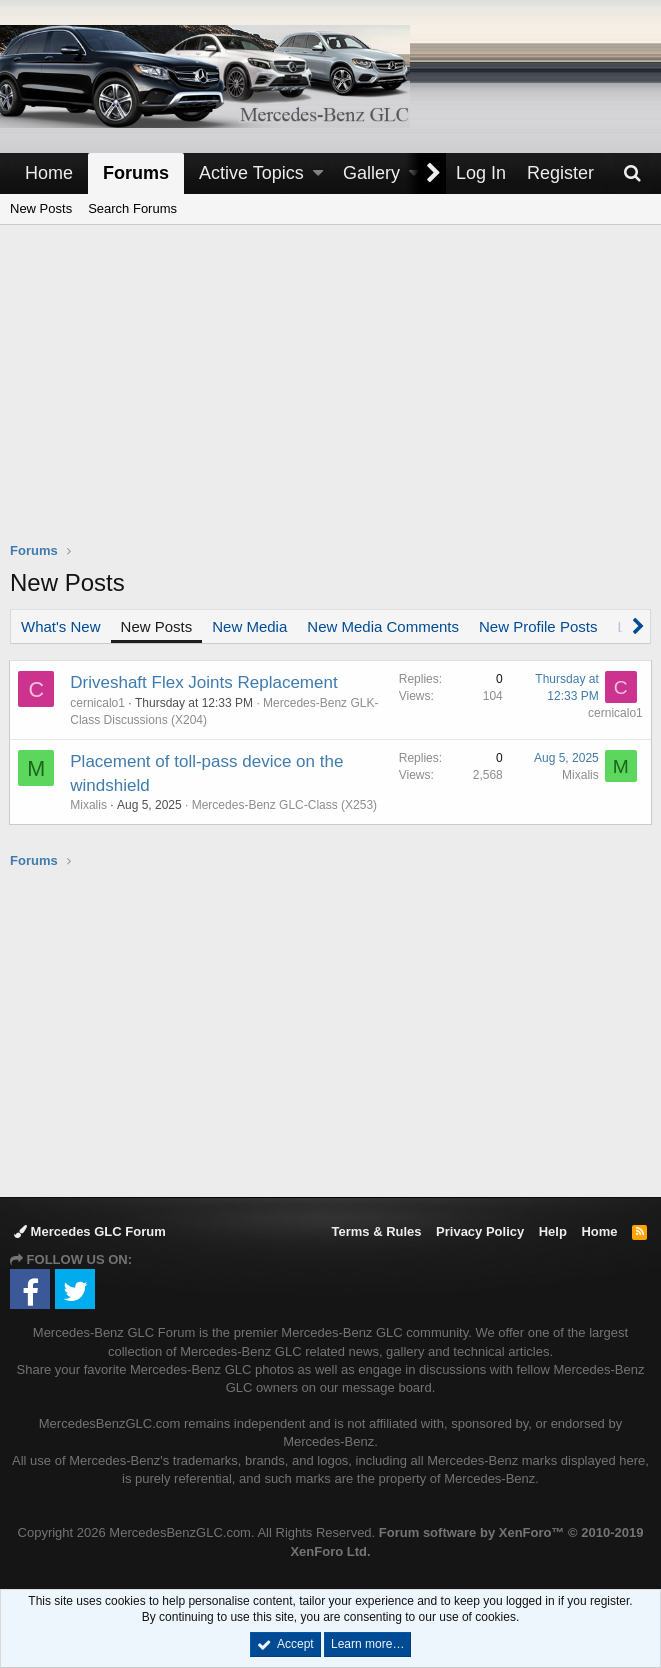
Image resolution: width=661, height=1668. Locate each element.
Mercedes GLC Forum (90, 1231)
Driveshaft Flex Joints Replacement (204, 682)
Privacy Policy (480, 1231)
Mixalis (89, 805)
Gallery (371, 173)
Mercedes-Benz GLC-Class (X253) (284, 805)
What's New (61, 626)
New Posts (41, 208)
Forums (136, 173)
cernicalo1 (98, 703)
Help (553, 1231)
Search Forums (132, 208)
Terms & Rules (376, 1231)
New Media (249, 626)
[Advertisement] (335, 396)
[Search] (632, 173)
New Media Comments (383, 626)
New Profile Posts (538, 626)
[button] (318, 173)
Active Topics (251, 173)
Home (49, 173)
